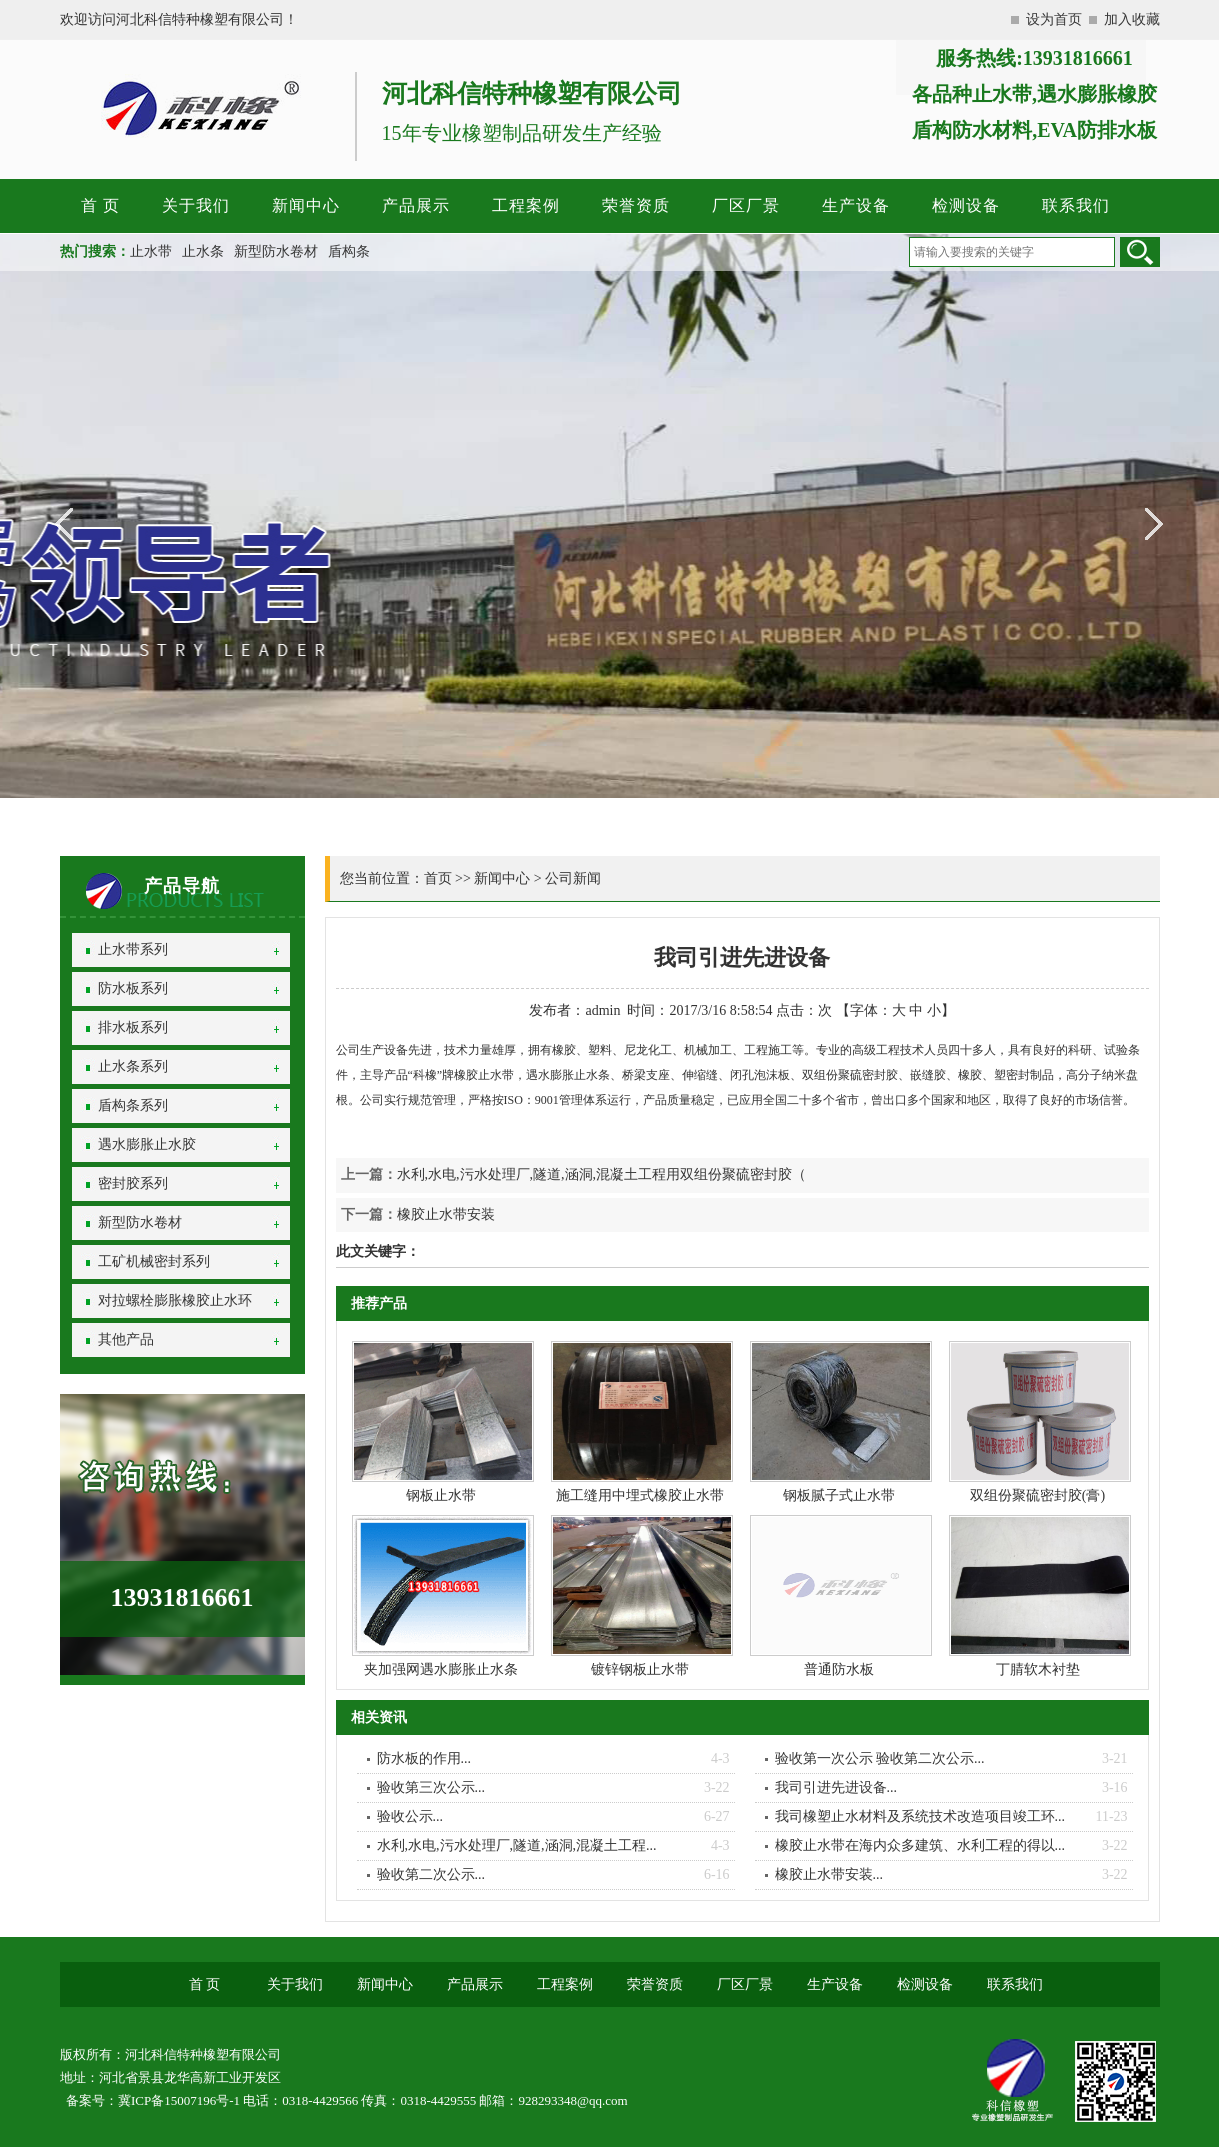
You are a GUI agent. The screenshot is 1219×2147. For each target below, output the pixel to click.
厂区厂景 (746, 205)
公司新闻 (573, 878)
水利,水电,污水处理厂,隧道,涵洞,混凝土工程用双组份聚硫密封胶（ (602, 1174)
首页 (438, 878)
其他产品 (126, 1339)
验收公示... (410, 1816)
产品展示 (416, 205)
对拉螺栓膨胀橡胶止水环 (175, 1300)
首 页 (100, 205)
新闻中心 (306, 205)
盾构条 (349, 251)
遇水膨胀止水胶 (147, 1144)
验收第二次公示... (431, 1874)
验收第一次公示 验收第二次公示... (880, 1758)
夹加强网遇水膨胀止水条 (441, 1669)
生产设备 (856, 205)
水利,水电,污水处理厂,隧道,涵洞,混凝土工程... (517, 1845)
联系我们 (1076, 205)
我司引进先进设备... (836, 1787)
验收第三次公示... (431, 1787)
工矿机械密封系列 (154, 1261)
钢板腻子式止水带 (839, 1495)
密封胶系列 (133, 1183)
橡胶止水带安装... (829, 1874)
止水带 (151, 251)
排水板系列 (133, 1027)
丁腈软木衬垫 (1038, 1669)
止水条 (203, 251)
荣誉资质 (636, 205)
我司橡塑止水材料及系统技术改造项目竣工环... (920, 1816)
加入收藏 (1132, 19)
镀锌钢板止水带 (640, 1669)
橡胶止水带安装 (446, 1214)
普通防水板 (839, 1669)
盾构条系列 (133, 1105)
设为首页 (1054, 19)
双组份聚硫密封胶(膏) (1037, 1495)
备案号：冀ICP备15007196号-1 (153, 2100)
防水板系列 (133, 988)
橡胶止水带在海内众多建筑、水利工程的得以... (920, 1845)
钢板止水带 (441, 1495)
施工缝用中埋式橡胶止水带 (640, 1495)
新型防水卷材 (276, 251)
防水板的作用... (424, 1758)
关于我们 (196, 205)
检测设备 (966, 205)
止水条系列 (133, 1066)
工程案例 (526, 205)
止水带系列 (133, 949)
